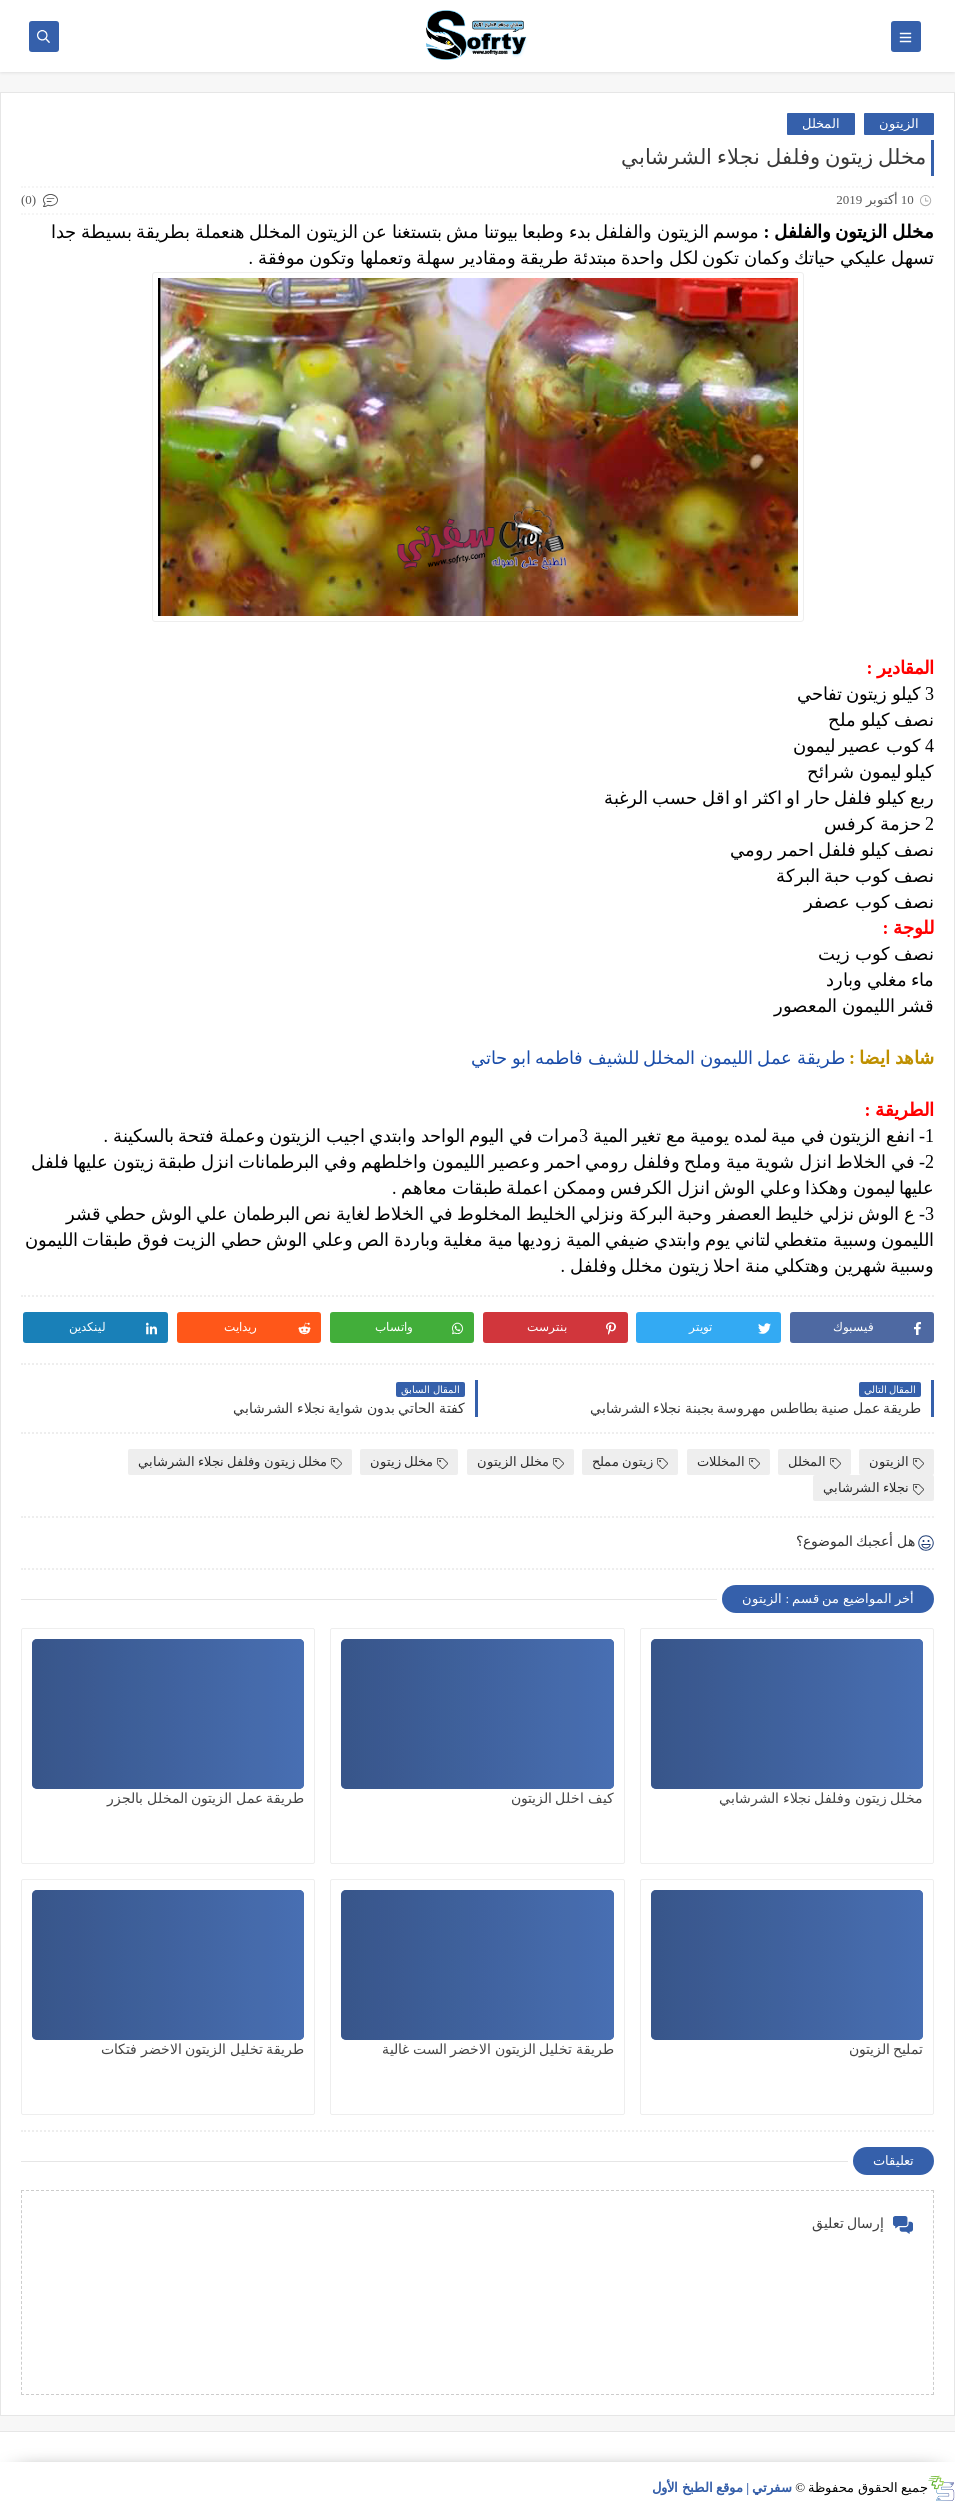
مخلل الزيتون (520, 1461)
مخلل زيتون (409, 1461)
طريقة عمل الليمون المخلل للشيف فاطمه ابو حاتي (658, 1058)
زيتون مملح (630, 1461)
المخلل (821, 123)
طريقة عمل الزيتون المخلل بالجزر (205, 1798)
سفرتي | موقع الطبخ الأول (722, 2487)
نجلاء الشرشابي (873, 1487)
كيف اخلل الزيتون (562, 1798)
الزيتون (899, 123)
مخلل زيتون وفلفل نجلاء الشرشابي (240, 1461)
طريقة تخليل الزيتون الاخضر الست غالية (498, 2049)
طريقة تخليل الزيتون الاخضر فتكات (202, 2049)
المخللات (728, 1461)
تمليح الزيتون (886, 2049)
